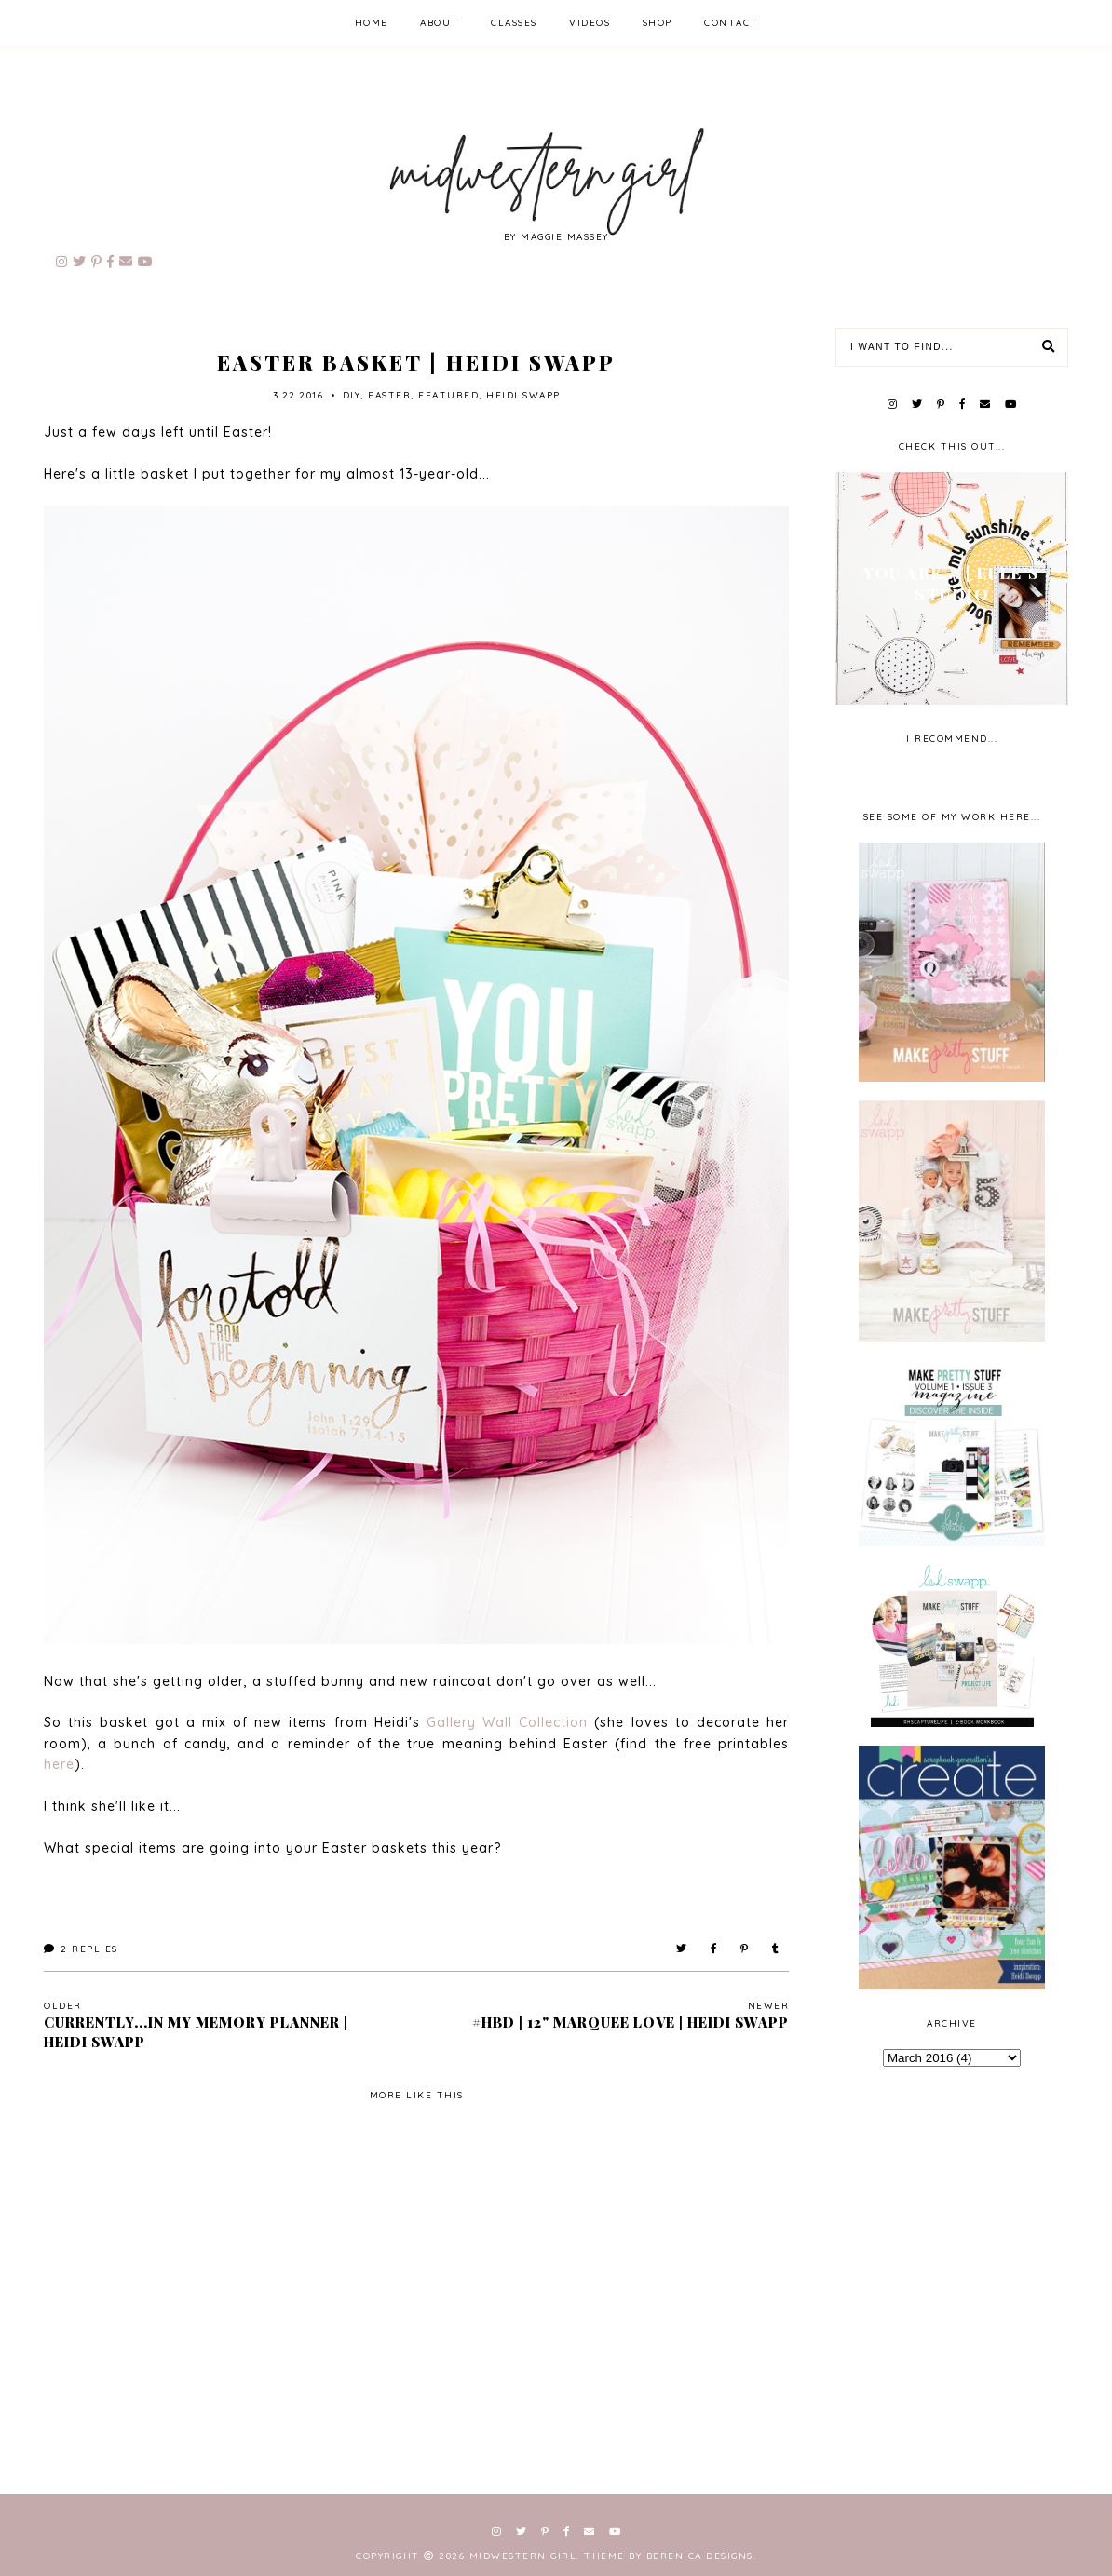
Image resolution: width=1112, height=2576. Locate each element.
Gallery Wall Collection (507, 1722)
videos (589, 23)
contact (731, 23)
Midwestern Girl (523, 2556)
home (371, 23)
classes (514, 23)
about (439, 23)
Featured (448, 395)
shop (657, 23)
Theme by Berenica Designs (668, 2556)
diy (352, 395)
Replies (81, 1949)
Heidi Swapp (523, 395)
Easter (389, 395)
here (59, 1764)
